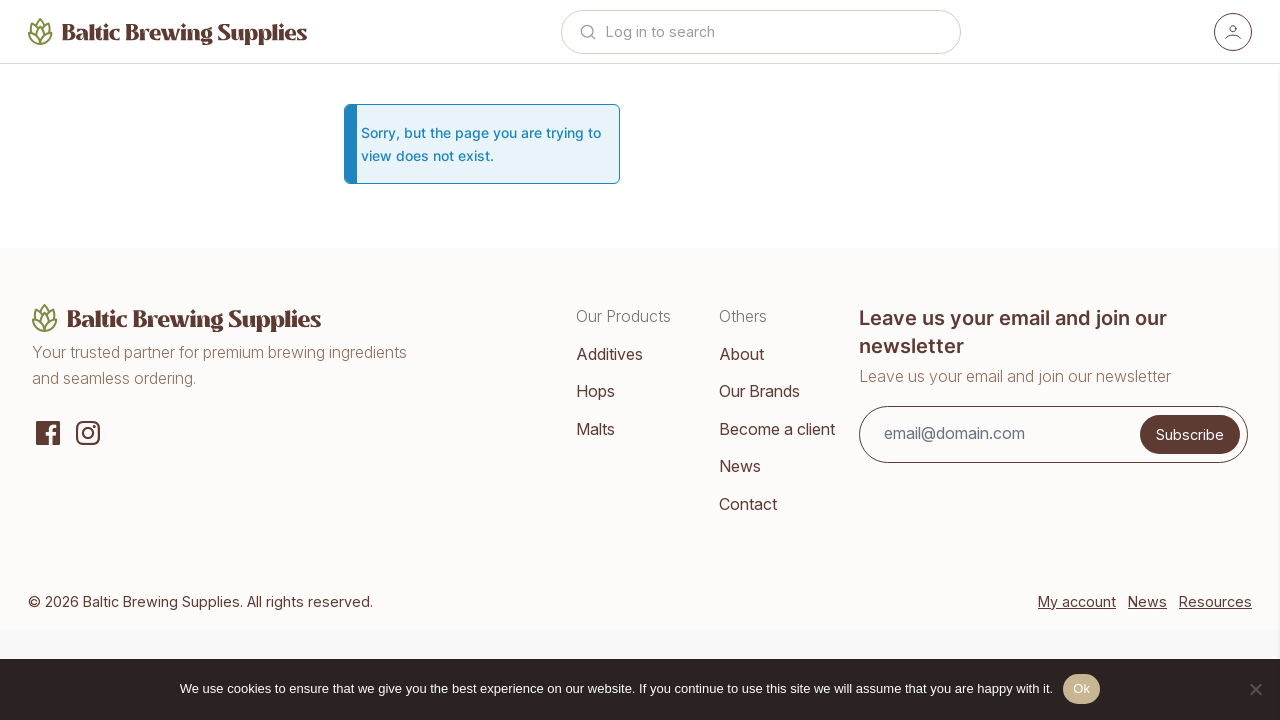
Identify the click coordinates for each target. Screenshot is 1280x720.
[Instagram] (88, 431)
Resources (1215, 601)
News (740, 466)
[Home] (168, 31)
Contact (748, 504)
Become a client (777, 429)
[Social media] (48, 431)
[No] (1255, 689)
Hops (595, 391)
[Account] (1233, 32)
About (741, 354)
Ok (1081, 688)
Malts (595, 429)
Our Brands (759, 391)
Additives (609, 354)
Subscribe (1190, 434)
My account (1077, 601)
